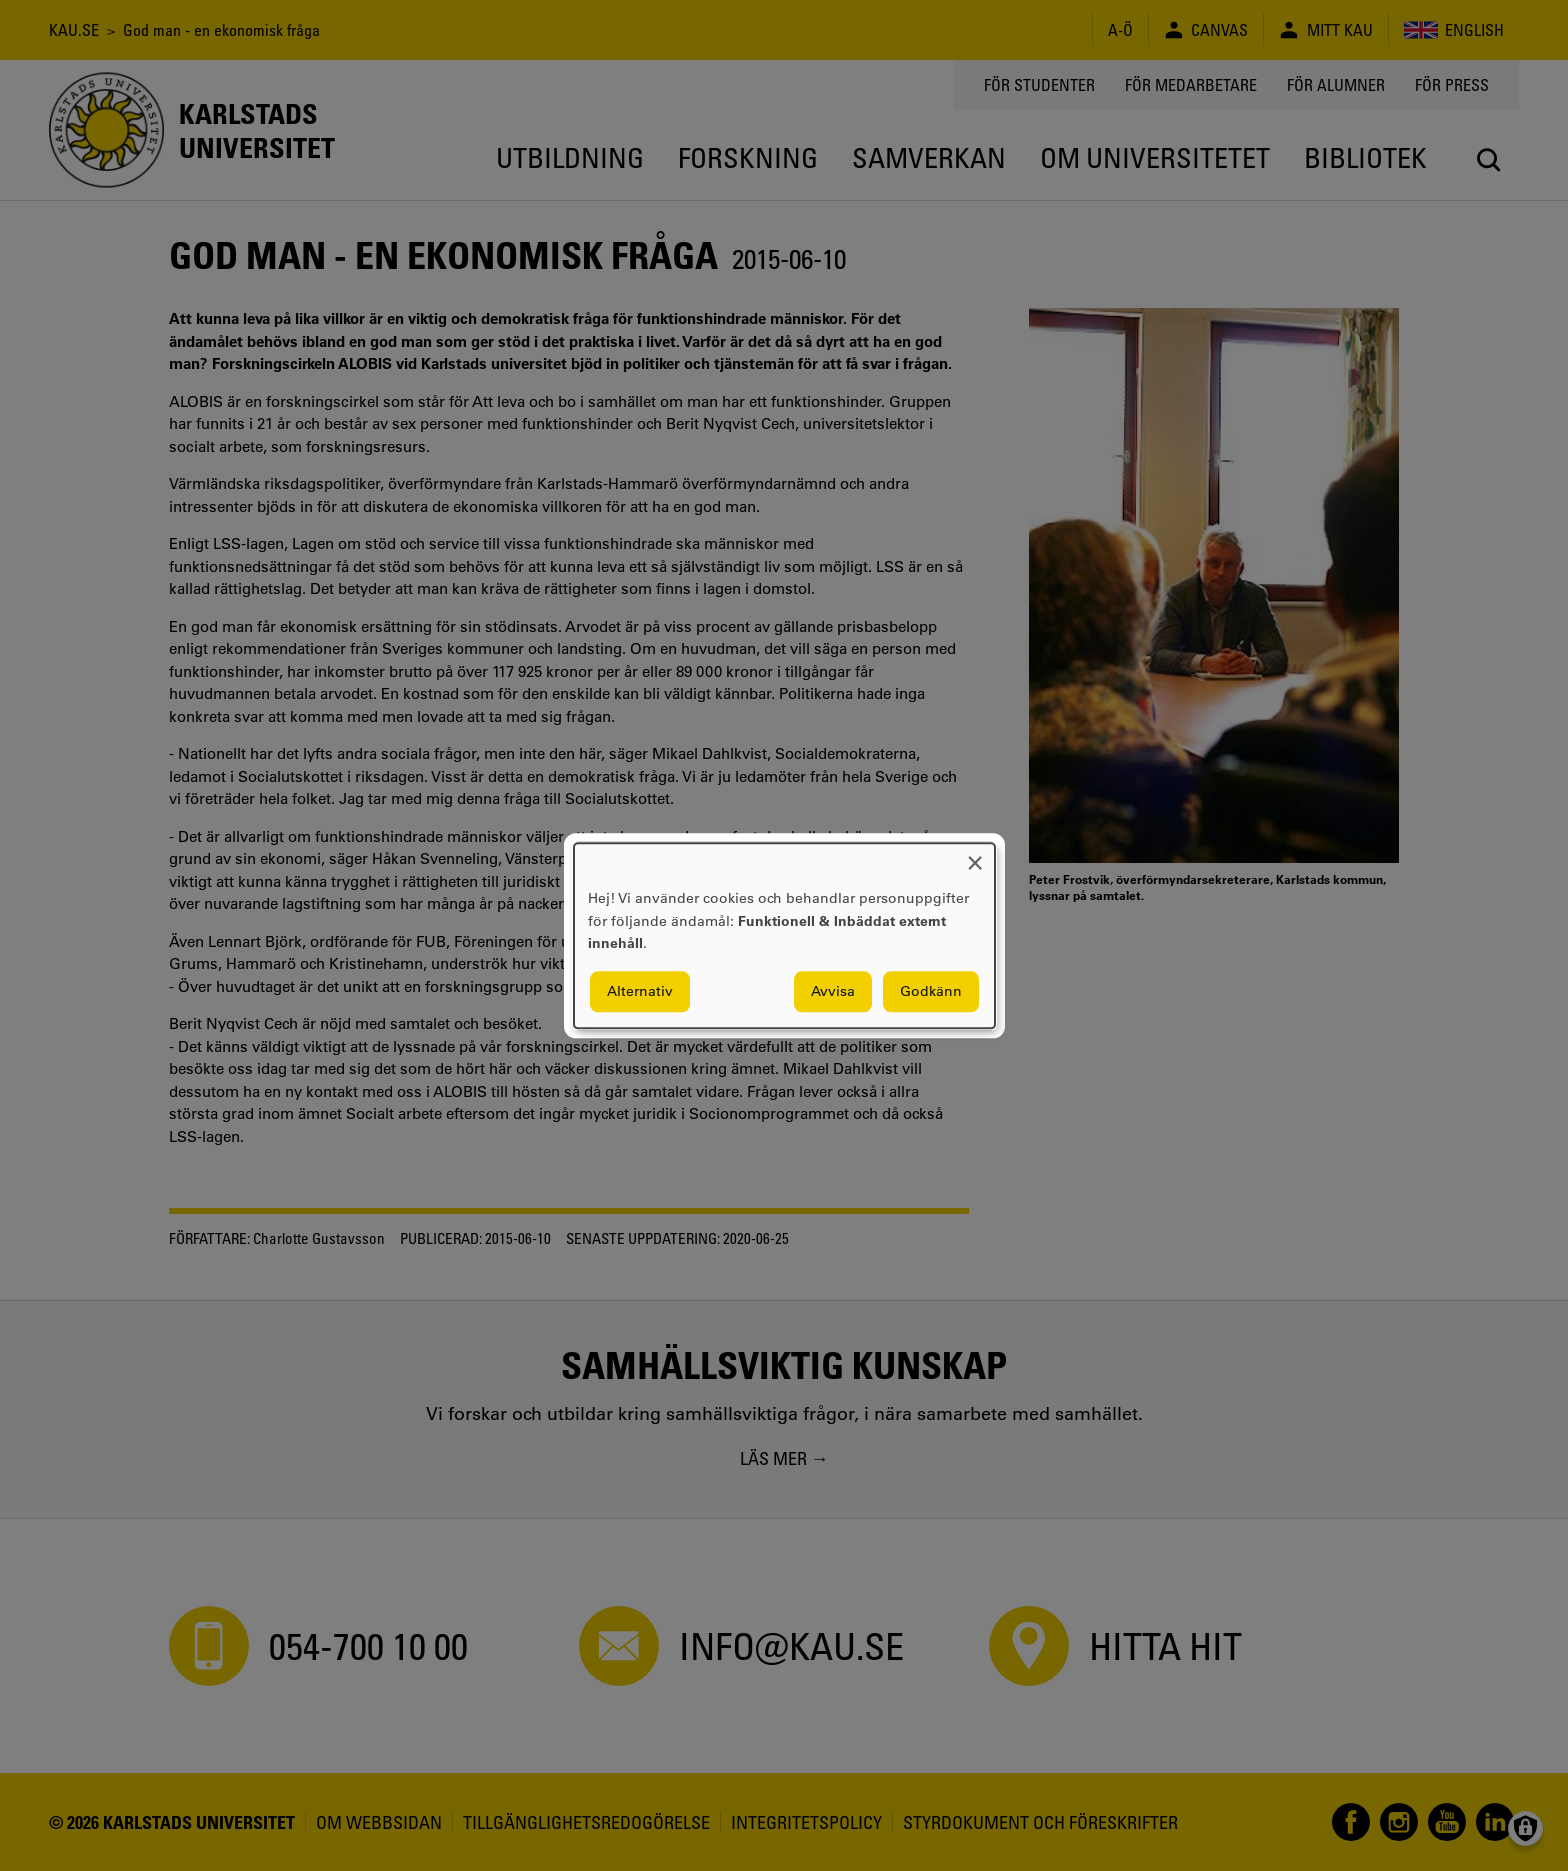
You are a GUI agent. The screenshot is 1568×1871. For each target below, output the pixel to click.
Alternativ (640, 991)
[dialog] (784, 935)
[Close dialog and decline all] (975, 855)
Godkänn (931, 991)
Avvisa (833, 991)
